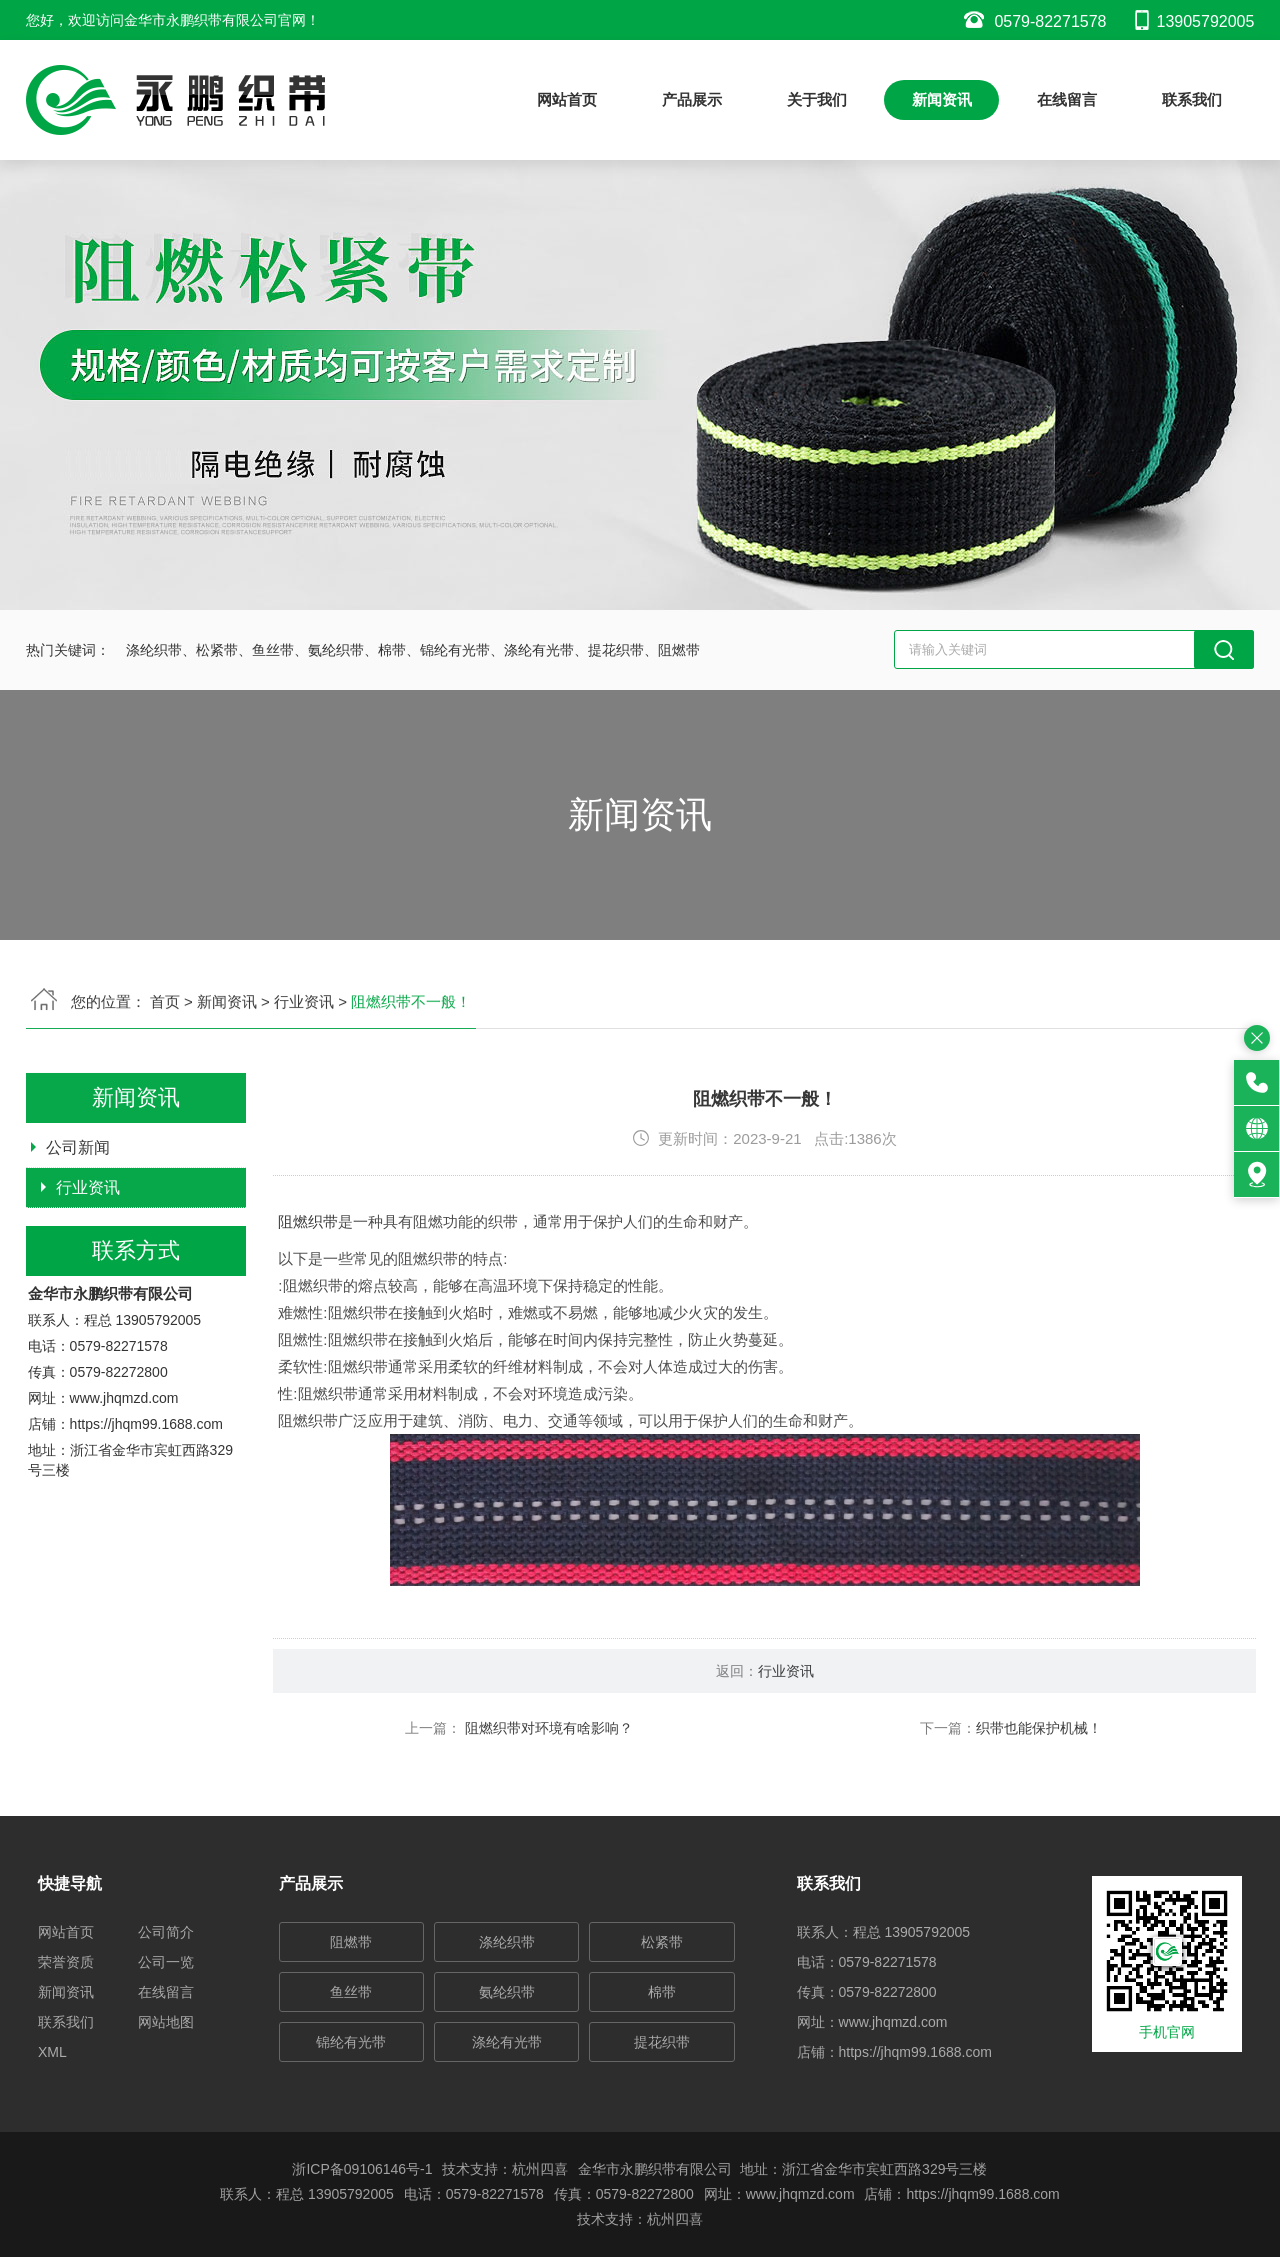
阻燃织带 (395, 1308)
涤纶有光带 (507, 2042)
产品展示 (692, 99)
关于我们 (817, 99)
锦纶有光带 (351, 2042)
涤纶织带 (507, 1942)
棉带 (662, 1992)
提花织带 (662, 2042)
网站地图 (166, 2022)
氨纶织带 (507, 1992)
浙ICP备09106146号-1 (362, 2169)
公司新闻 (78, 1233)
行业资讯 (88, 1273)
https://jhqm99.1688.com (146, 1512)
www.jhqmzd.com (124, 1486)
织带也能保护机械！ (1125, 1815)
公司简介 (166, 1932)
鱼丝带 (351, 1992)
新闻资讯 (942, 99)
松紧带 (662, 1942)
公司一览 (166, 1962)
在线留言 (1067, 99)
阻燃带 (351, 1942)
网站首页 (567, 99)
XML (52, 2052)
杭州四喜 (675, 2219)
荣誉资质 (66, 1962)
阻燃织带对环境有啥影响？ (634, 1815)
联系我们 (1192, 99)
